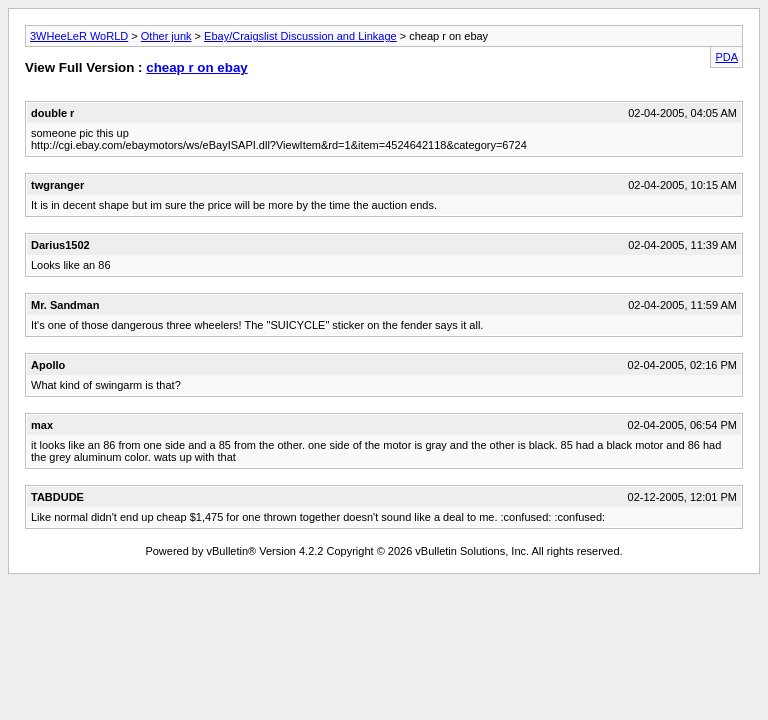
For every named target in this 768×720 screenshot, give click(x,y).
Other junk (166, 36)
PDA (726, 57)
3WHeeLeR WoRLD (79, 36)
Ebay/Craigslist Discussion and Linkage (300, 36)
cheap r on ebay (196, 67)
